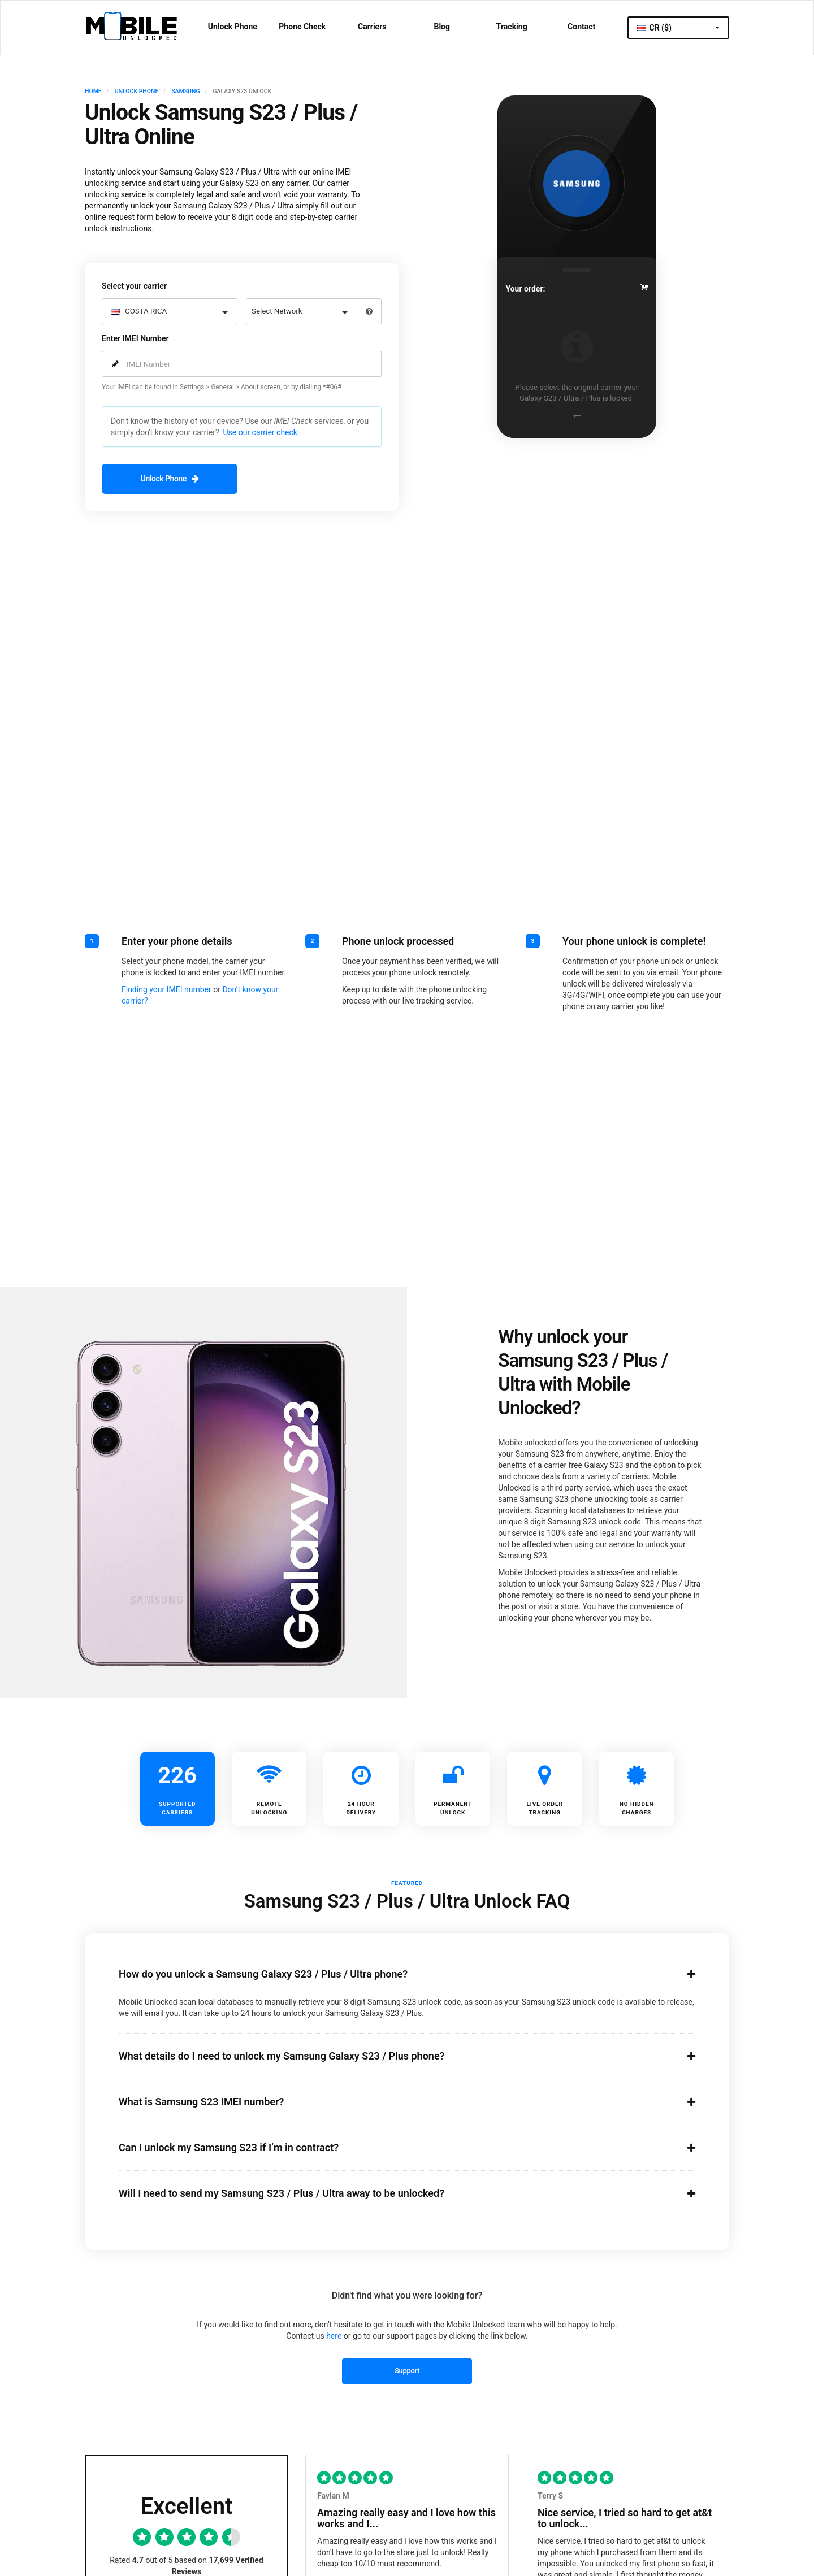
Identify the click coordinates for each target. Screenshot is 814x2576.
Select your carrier (134, 284)
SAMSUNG (185, 91)
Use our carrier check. (261, 431)
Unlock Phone (232, 26)
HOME (93, 91)
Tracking (511, 26)
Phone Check (302, 26)
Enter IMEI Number (135, 337)
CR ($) (678, 27)
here (333, 2334)
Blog (442, 26)
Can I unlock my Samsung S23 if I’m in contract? (392, 2146)
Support (407, 2369)
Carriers (372, 26)
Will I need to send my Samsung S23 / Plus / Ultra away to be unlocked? (392, 2192)
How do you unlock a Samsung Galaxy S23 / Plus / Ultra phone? (392, 1972)
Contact (581, 26)
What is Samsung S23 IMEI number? (392, 2100)
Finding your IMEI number (166, 988)
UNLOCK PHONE (137, 91)
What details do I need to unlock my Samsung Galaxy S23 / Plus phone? (392, 2055)
